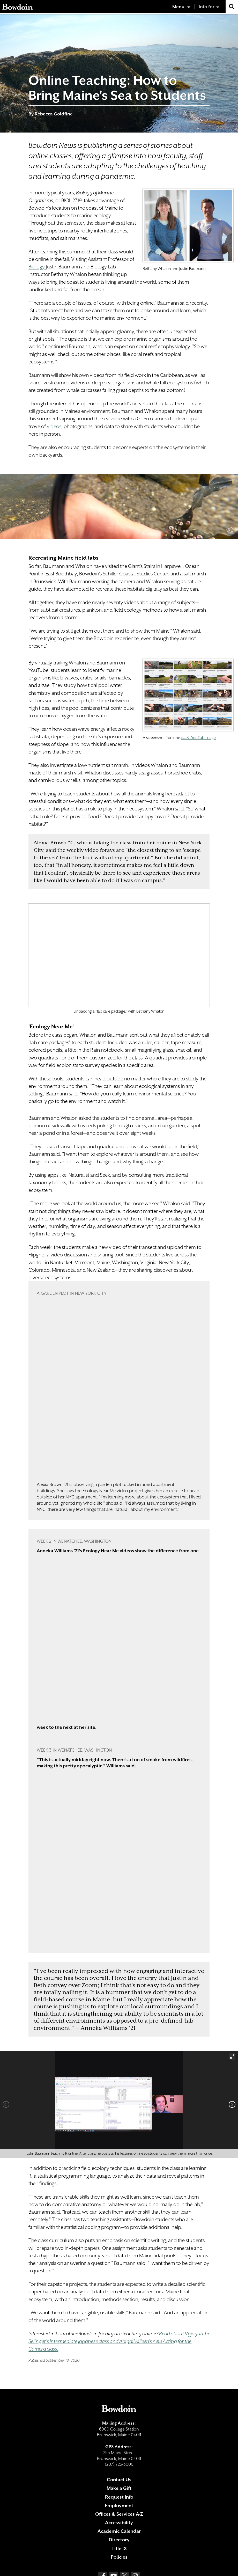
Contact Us (119, 2479)
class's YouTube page (198, 737)
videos (54, 426)
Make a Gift (119, 2488)
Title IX (119, 2548)
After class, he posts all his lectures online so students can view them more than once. (146, 2153)
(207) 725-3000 (119, 2464)
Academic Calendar (119, 2531)
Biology (36, 267)
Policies (119, 2557)
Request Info (119, 2497)
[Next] (232, 2104)
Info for (206, 6)
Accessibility (119, 2522)
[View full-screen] (232, 2056)
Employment (119, 2505)
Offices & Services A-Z (119, 2514)
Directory (119, 2539)
